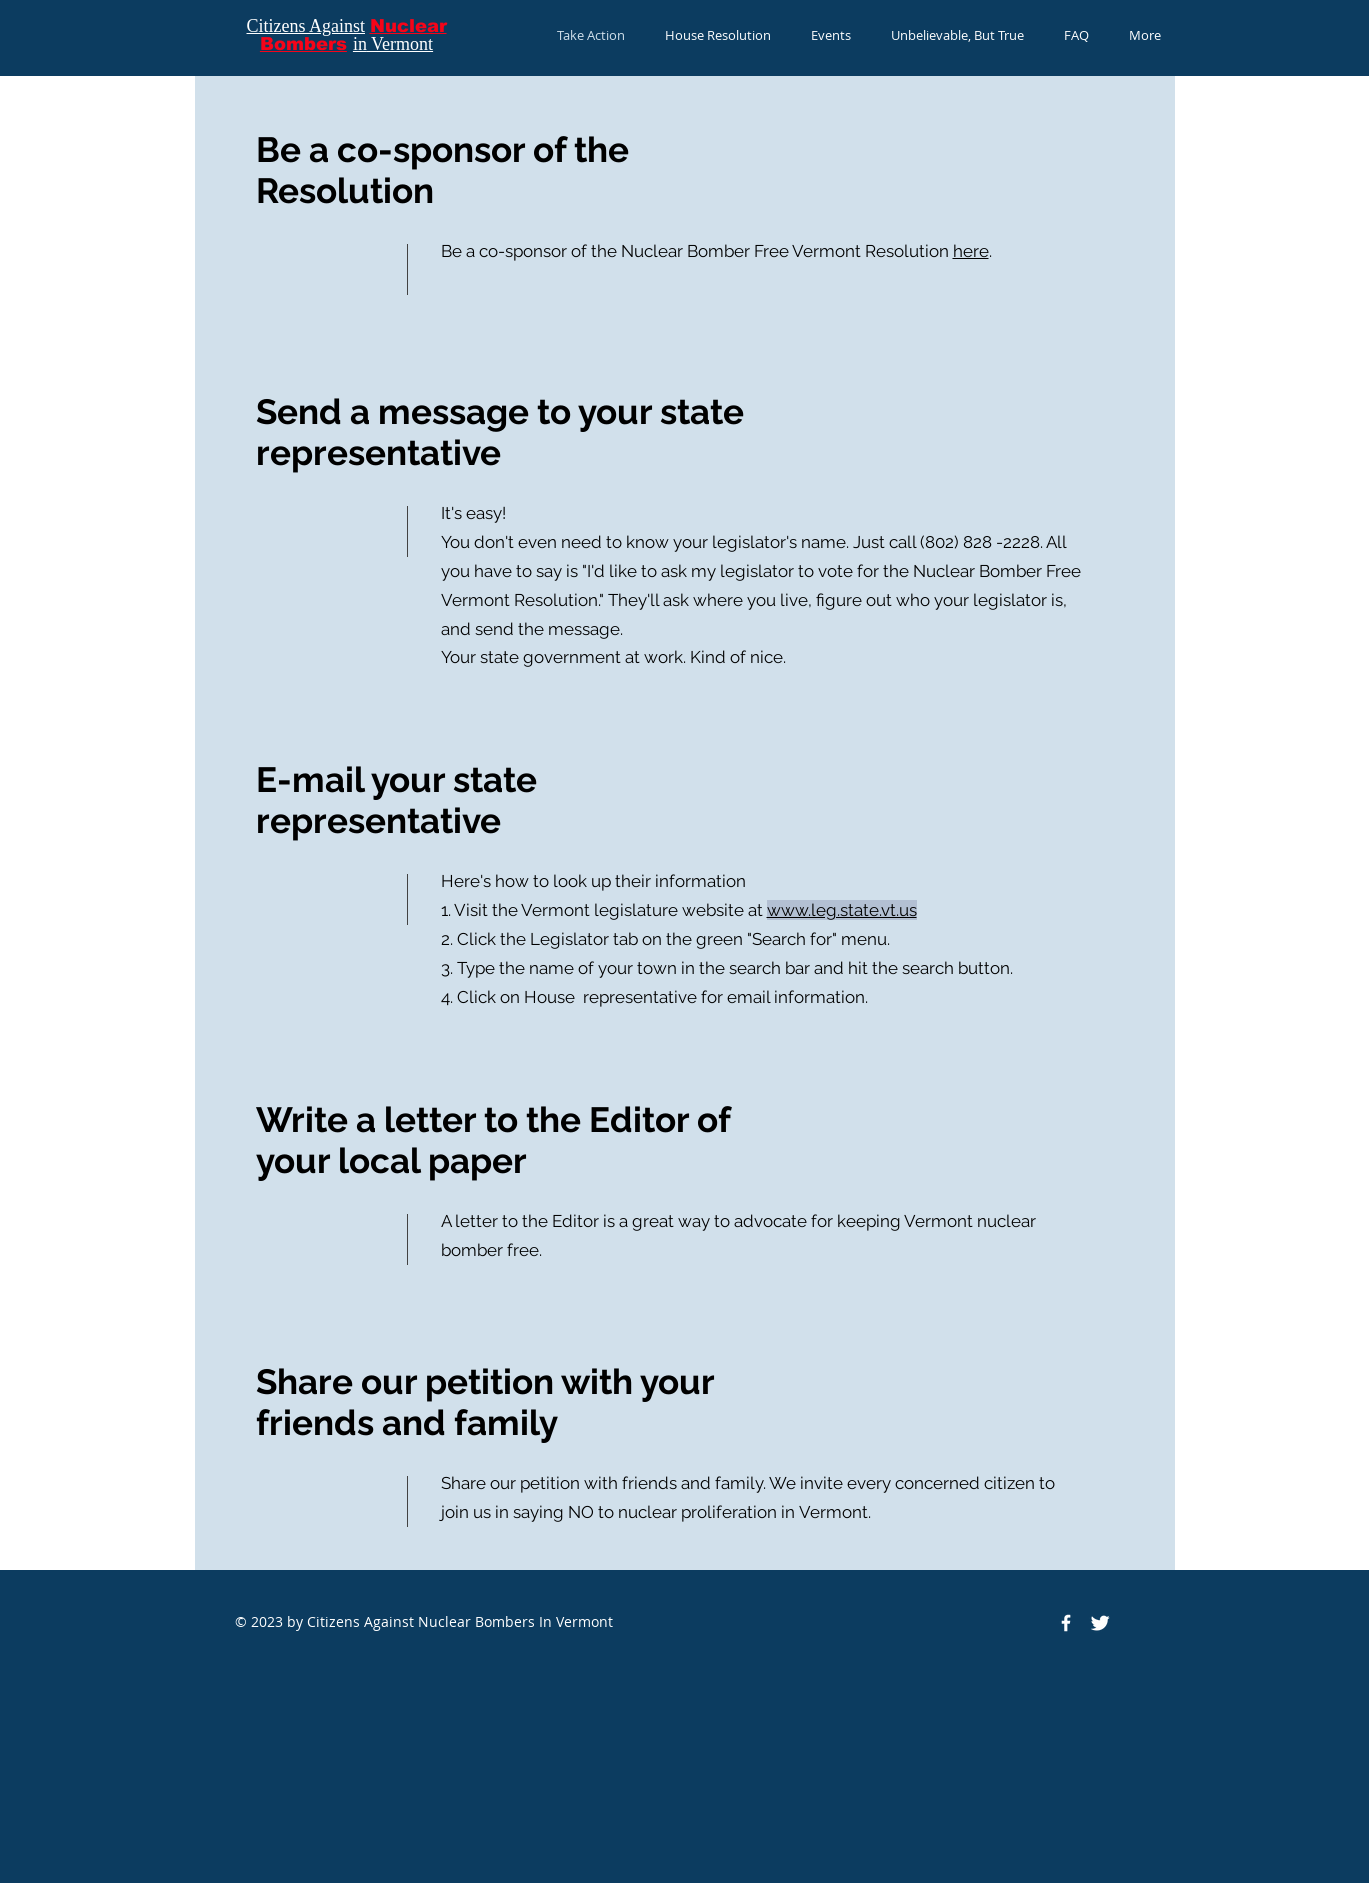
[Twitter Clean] (1100, 1623)
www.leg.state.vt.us (842, 910)
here (971, 251)
